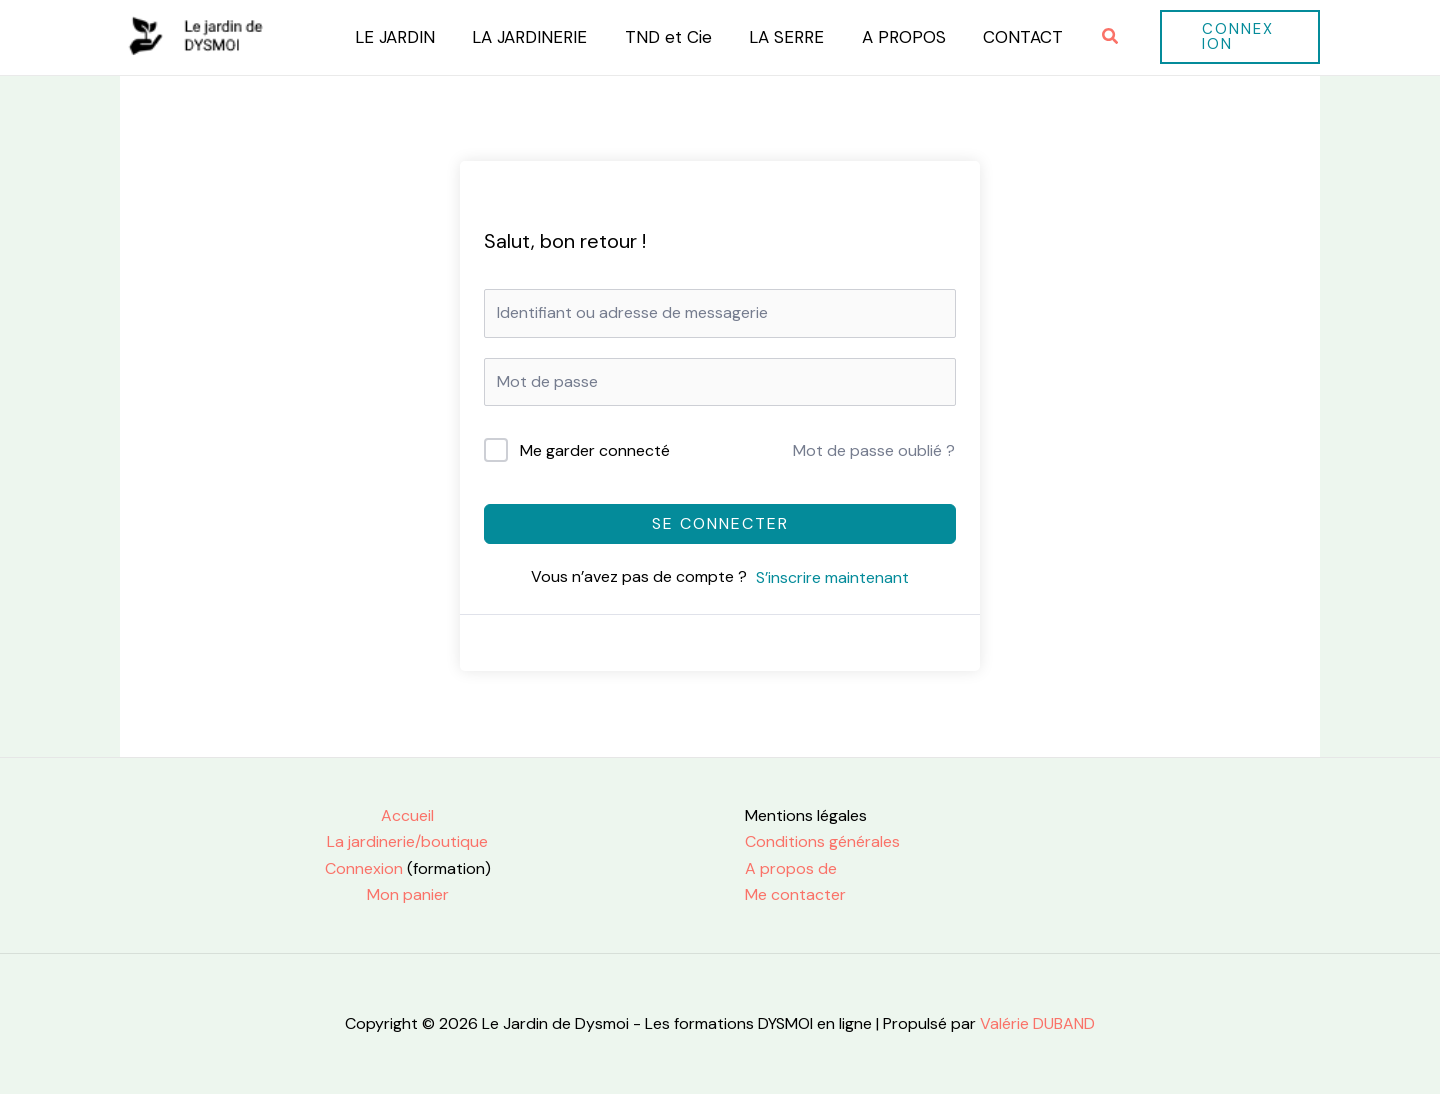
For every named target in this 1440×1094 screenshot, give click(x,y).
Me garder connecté (595, 450)
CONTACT (1006, 37)
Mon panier (408, 894)
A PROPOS (890, 37)
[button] (1092, 37)
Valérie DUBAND (1035, 1023)
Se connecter (720, 523)
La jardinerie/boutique (407, 841)
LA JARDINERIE (526, 37)
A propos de (791, 868)
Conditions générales (822, 841)
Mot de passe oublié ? (874, 450)
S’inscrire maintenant (832, 577)
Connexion (364, 868)
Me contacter (795, 894)
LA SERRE (776, 37)
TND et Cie (661, 37)
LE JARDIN (395, 37)
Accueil (407, 815)
